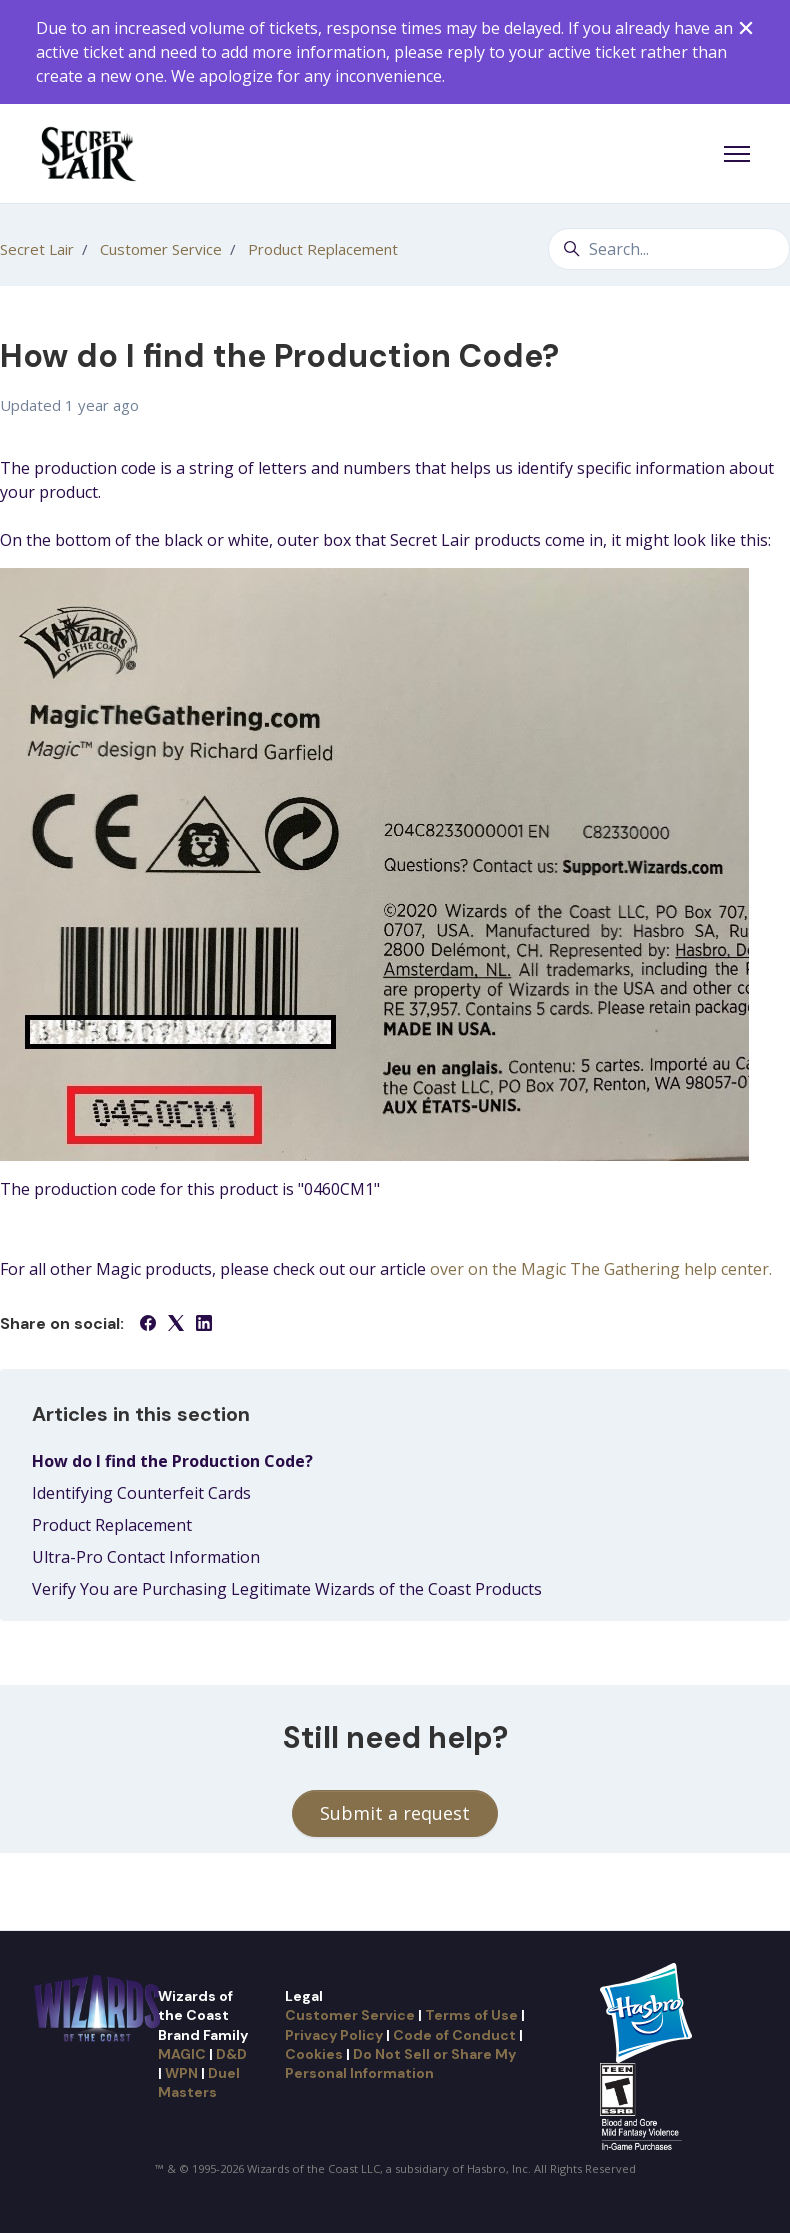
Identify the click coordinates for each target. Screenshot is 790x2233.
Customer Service (161, 249)
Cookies (314, 2054)
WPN (181, 2073)
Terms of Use (471, 2015)
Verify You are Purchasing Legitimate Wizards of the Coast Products (287, 1589)
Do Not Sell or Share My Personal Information (400, 2063)
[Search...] (669, 249)
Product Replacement (323, 249)
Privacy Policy (334, 2035)
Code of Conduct (454, 2035)
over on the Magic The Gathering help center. (601, 1269)
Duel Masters (199, 2082)
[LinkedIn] (204, 1325)
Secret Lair (37, 249)
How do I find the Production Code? (172, 1461)
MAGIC (182, 2054)
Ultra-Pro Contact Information (146, 1557)
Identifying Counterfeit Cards (141, 1493)
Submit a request (395, 1813)
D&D (231, 2054)
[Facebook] (148, 1325)
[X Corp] (176, 1325)
